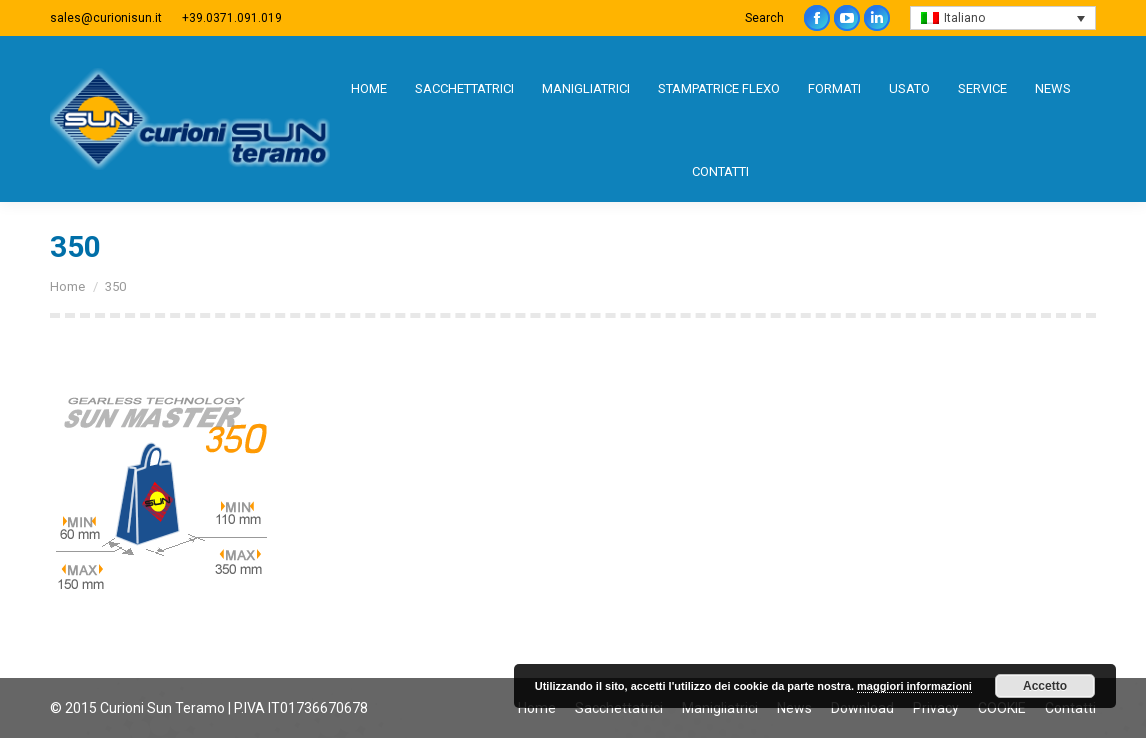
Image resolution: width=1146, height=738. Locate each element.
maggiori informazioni (914, 686)
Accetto (1045, 686)
